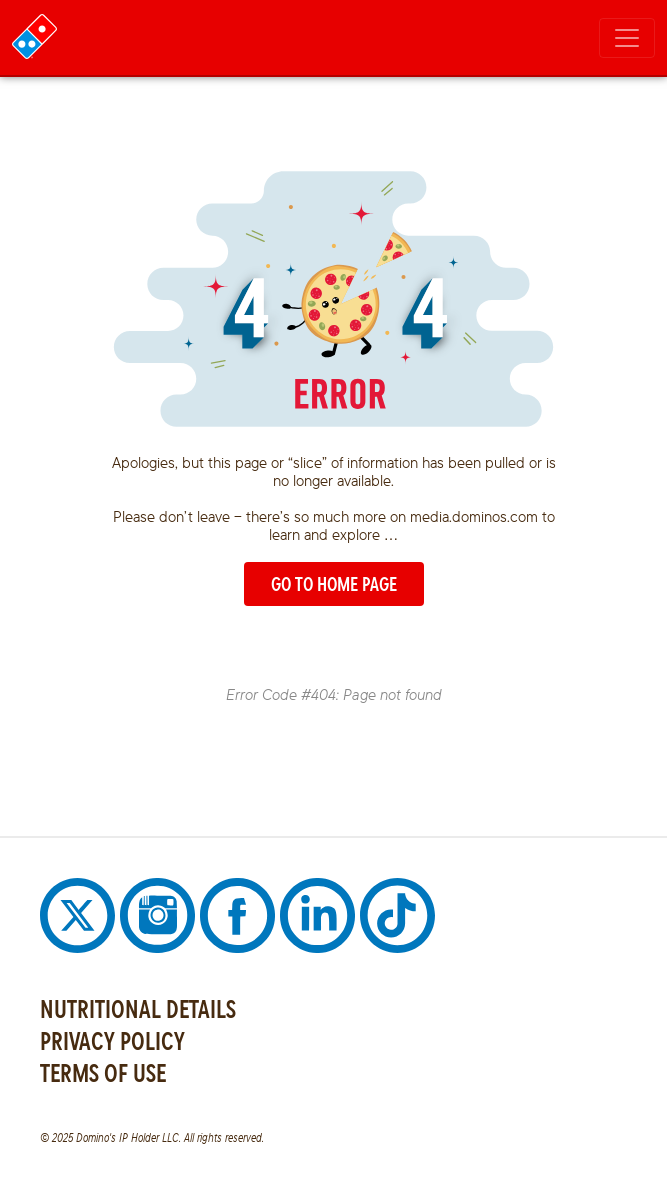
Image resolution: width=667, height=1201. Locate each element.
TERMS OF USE (103, 1073)
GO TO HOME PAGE (334, 583)
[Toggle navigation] (627, 38)
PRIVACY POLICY (112, 1041)
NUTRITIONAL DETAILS (138, 1009)
